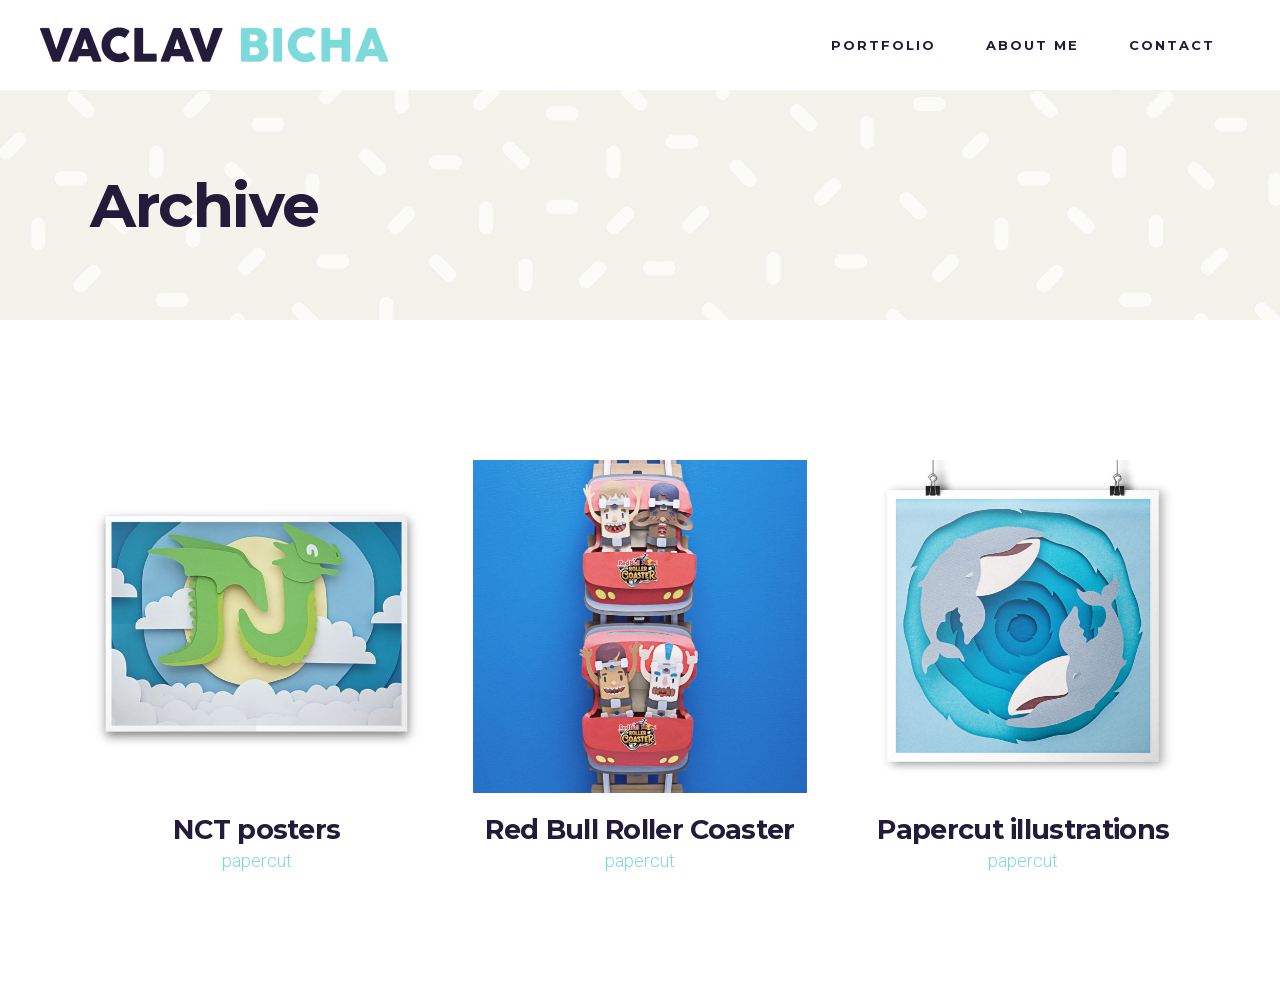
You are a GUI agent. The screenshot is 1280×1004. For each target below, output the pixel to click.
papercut (257, 860)
